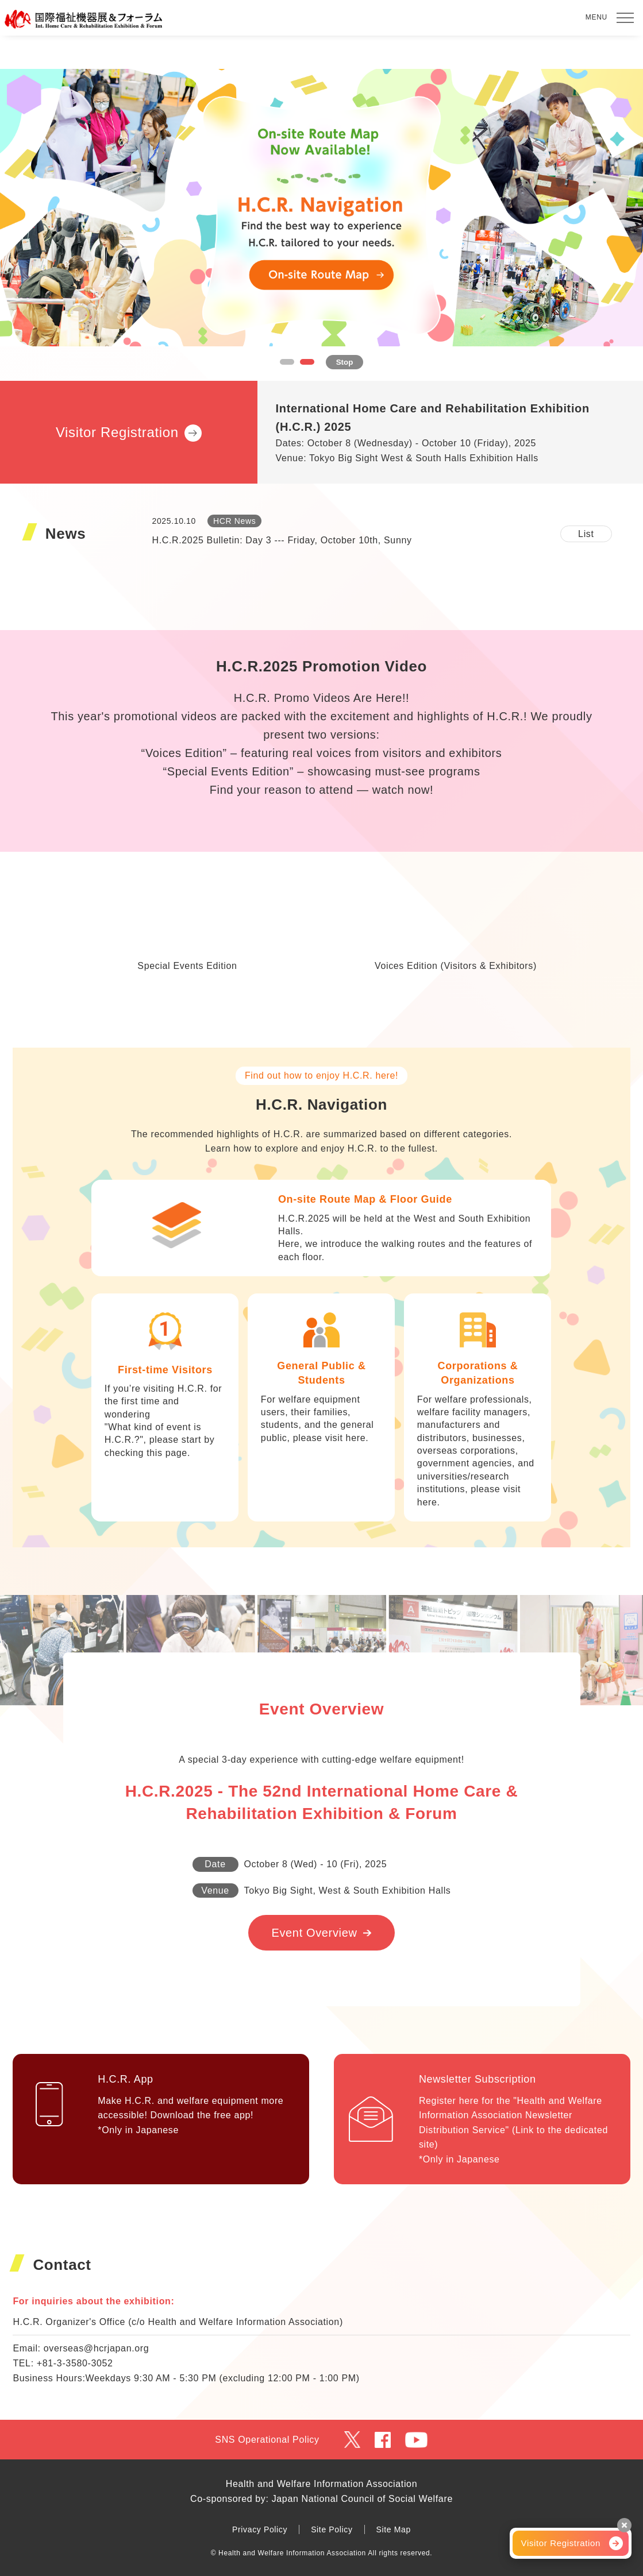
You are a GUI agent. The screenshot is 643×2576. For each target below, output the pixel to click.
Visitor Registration (560, 2543)
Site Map (393, 2529)
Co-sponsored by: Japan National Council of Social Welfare (321, 2499)
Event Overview (314, 1932)
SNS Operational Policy (267, 2439)
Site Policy (331, 2529)
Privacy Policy (259, 2529)
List (586, 534)
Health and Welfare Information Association (321, 2484)
